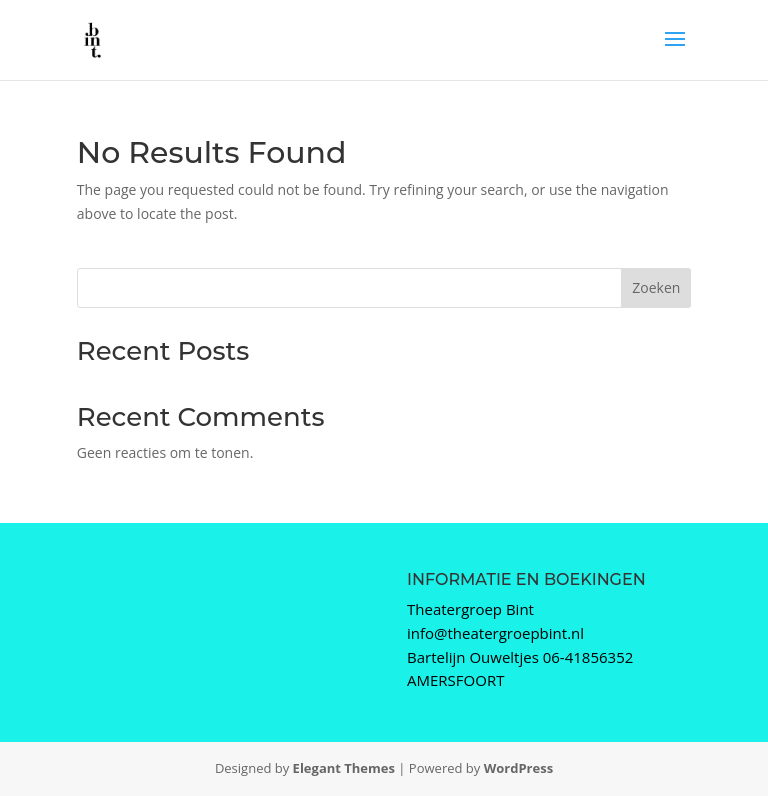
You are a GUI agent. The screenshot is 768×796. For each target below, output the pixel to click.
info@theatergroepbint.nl (495, 633)
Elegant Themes (344, 768)
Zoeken (656, 287)
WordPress (518, 768)
